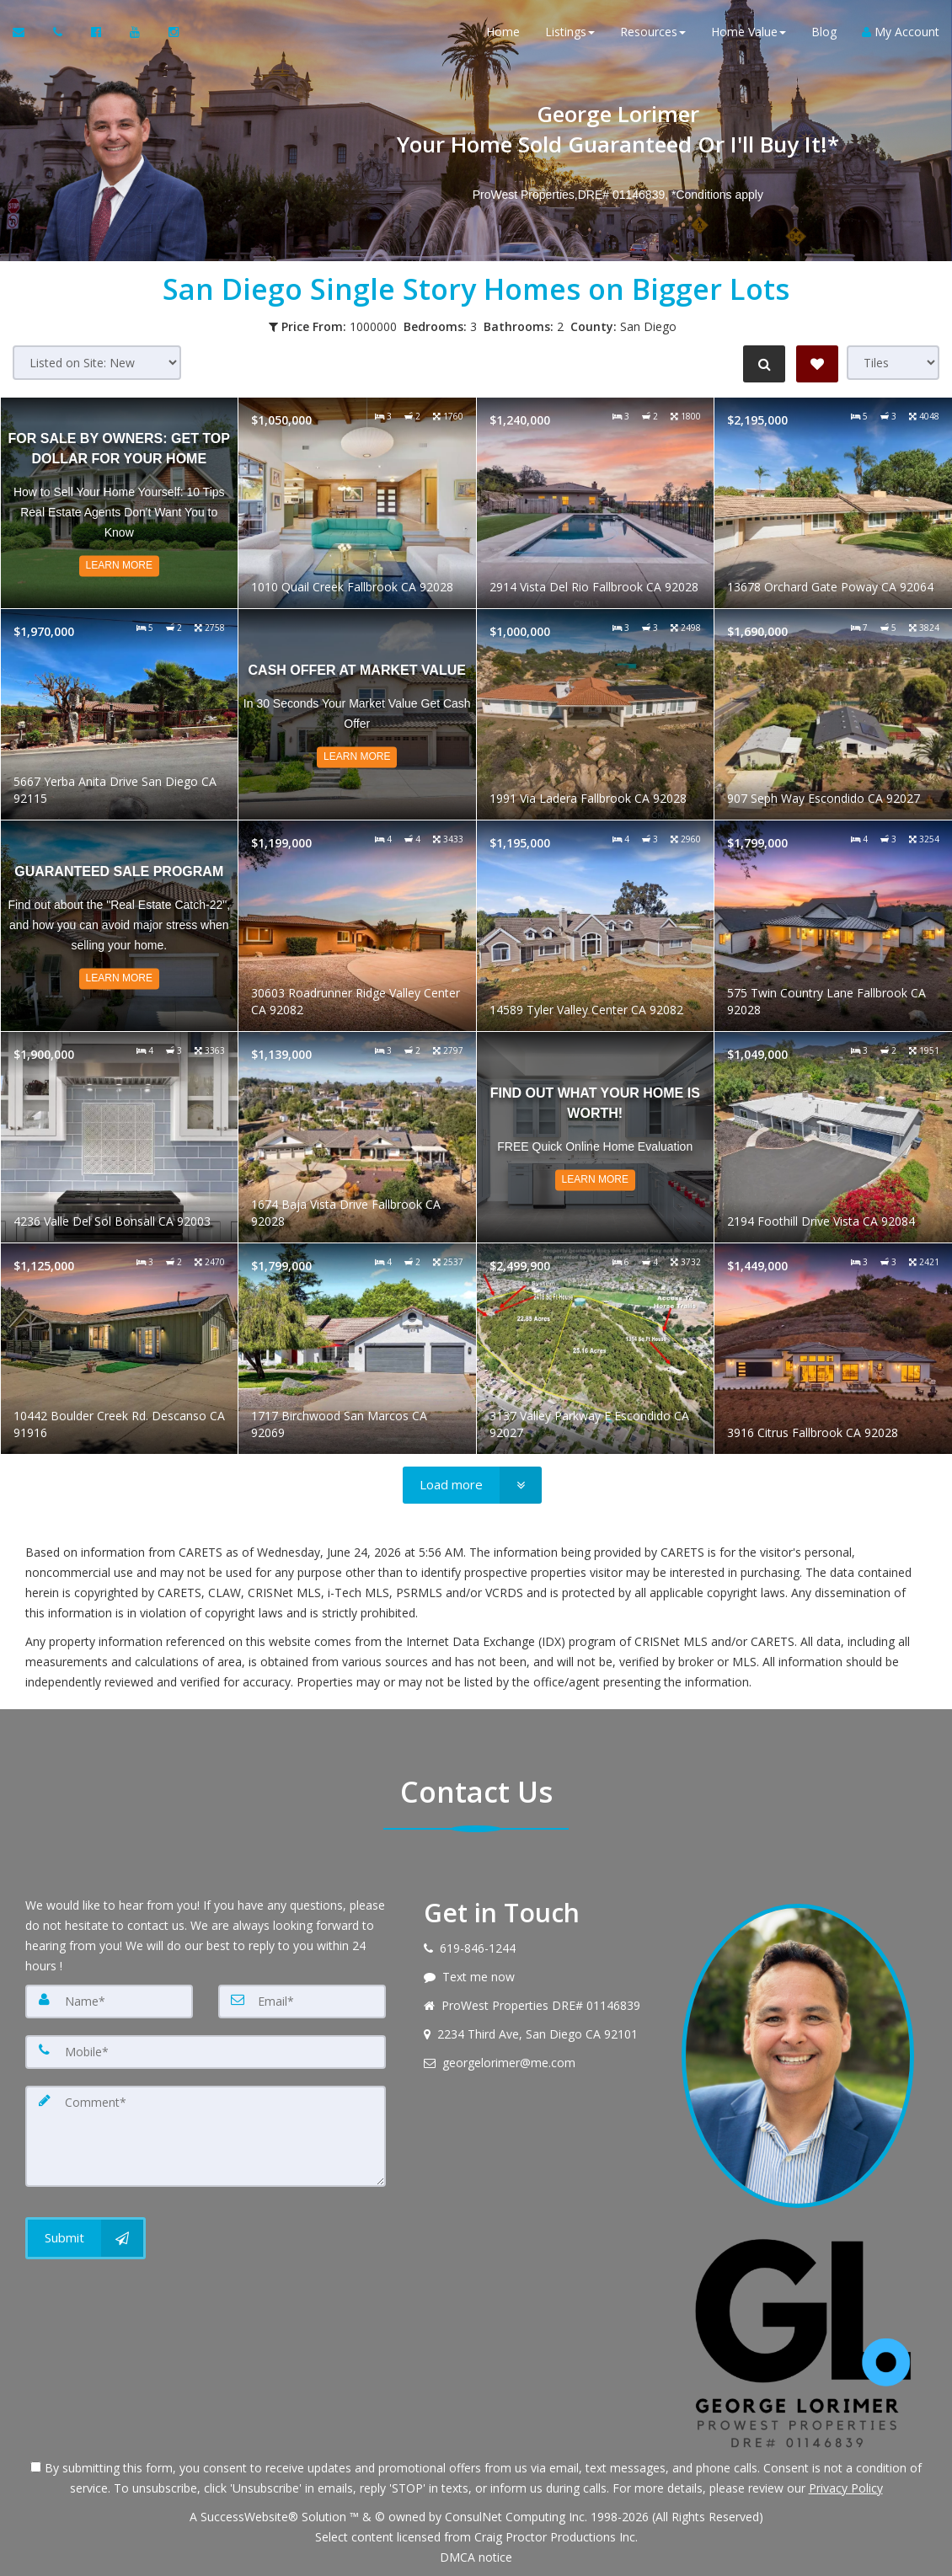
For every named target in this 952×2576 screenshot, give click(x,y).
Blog (824, 33)
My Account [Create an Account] (900, 33)
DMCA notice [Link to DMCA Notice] (476, 2557)
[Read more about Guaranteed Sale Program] (119, 925)
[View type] (893, 362)
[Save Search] (817, 363)
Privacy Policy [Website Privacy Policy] (846, 2488)
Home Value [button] (748, 33)
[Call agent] (59, 34)
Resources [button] (653, 33)
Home (503, 33)
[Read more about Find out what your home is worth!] (595, 1137)
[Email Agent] (26, 34)
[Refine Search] (763, 363)
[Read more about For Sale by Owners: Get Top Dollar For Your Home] (119, 503)
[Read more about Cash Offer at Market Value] (357, 714)
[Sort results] (97, 362)
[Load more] (472, 1485)
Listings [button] (570, 33)
